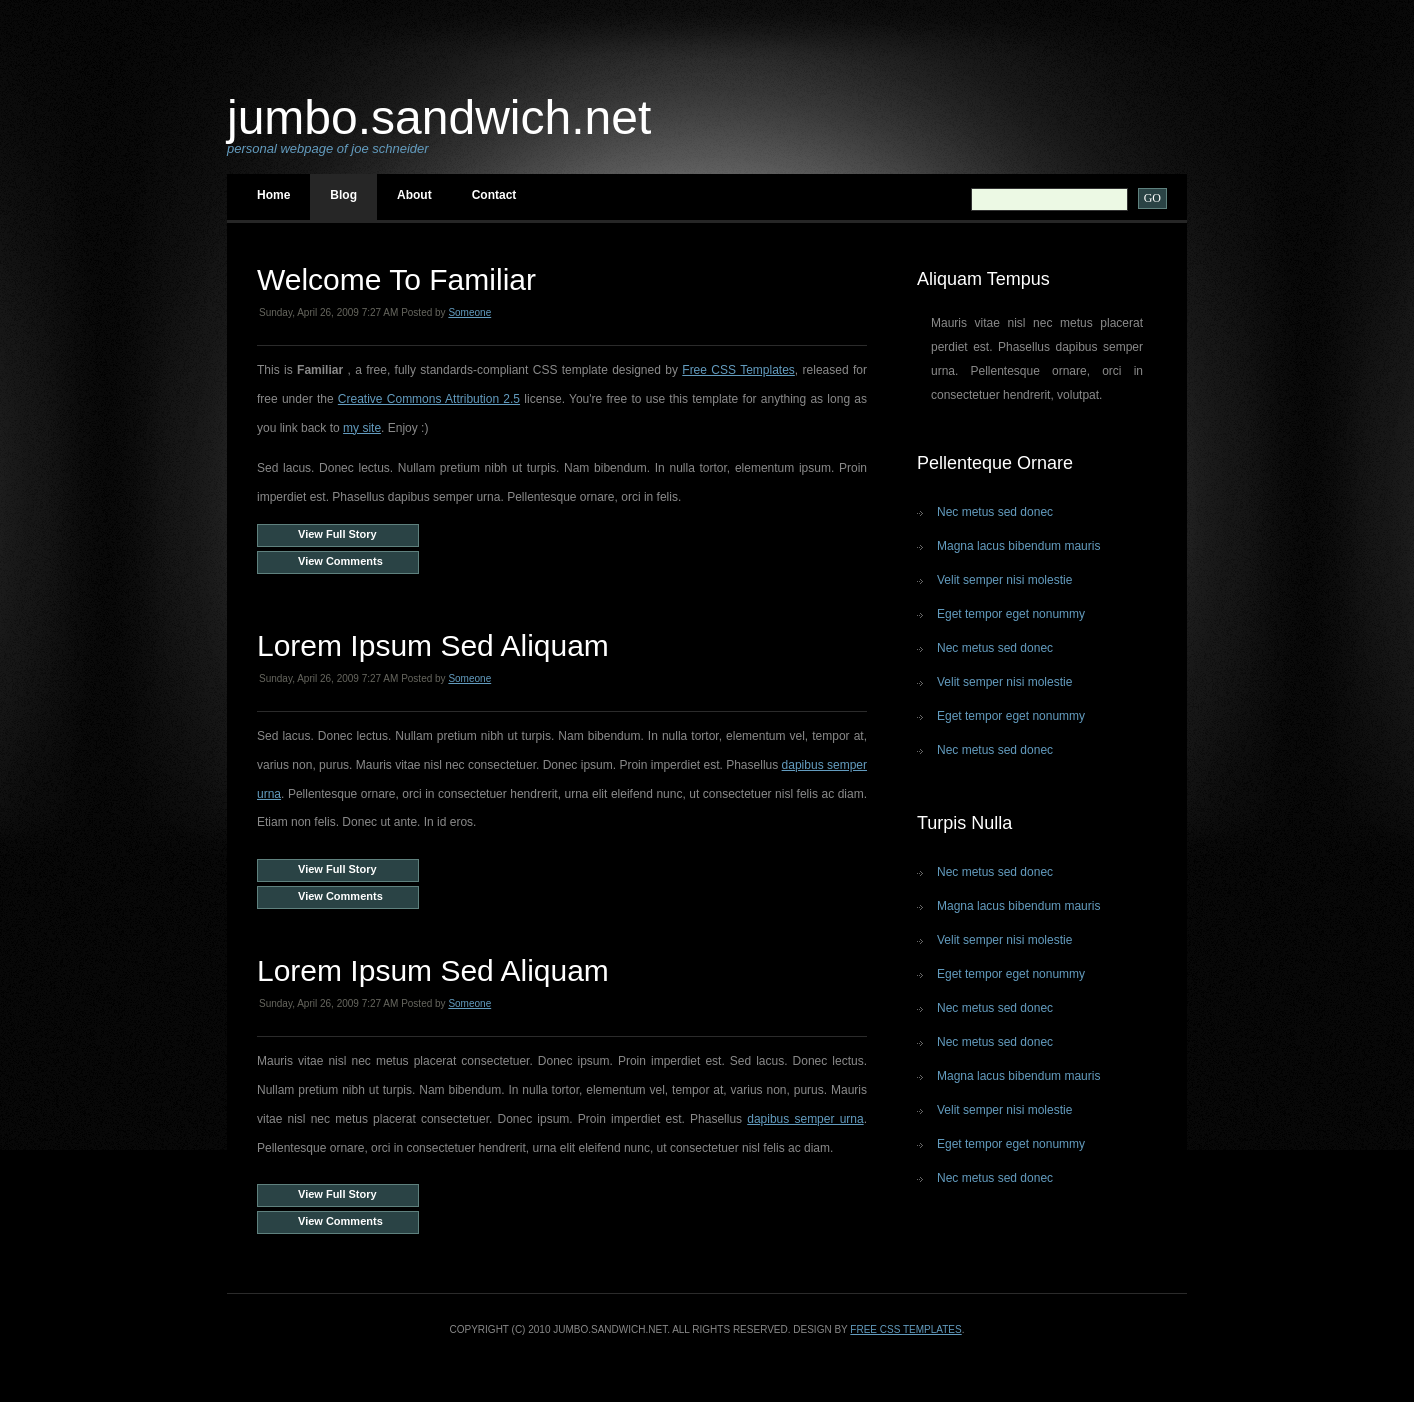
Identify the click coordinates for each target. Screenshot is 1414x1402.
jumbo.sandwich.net (439, 117)
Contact (494, 195)
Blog (343, 195)
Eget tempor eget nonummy (1011, 614)
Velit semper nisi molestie (1004, 580)
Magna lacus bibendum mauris (1018, 546)
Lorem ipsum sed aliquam (433, 645)
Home (273, 195)
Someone (469, 312)
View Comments (340, 561)
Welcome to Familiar (396, 279)
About (414, 195)
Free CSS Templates (738, 370)
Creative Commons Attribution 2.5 (429, 399)
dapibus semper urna (805, 1119)
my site (362, 428)
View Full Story (337, 534)
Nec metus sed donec (995, 512)
